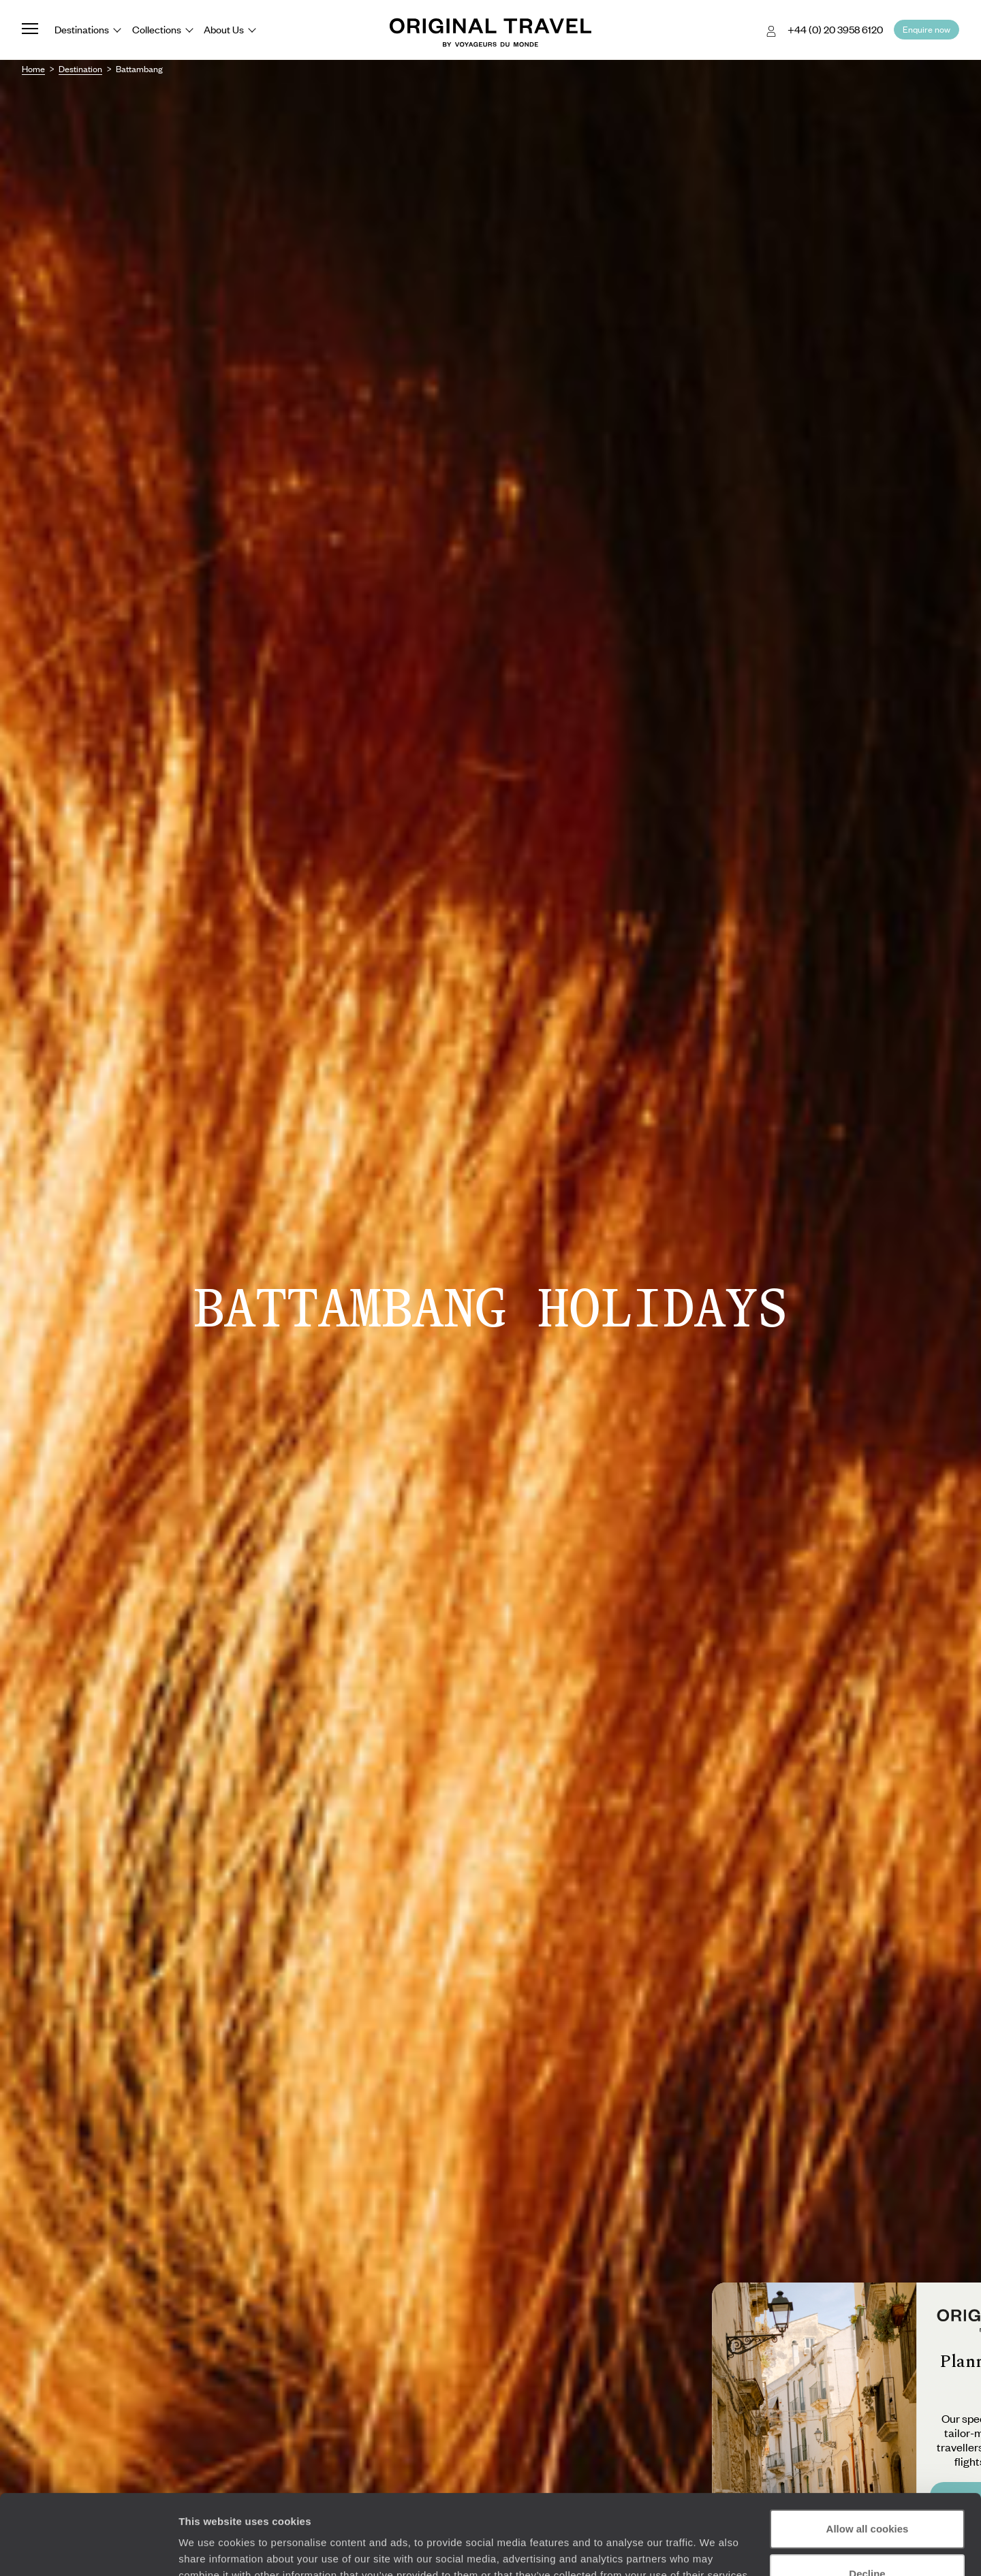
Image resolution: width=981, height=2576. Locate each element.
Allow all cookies (867, 2449)
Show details (210, 2549)
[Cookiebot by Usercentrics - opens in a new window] (88, 2549)
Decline (867, 2493)
